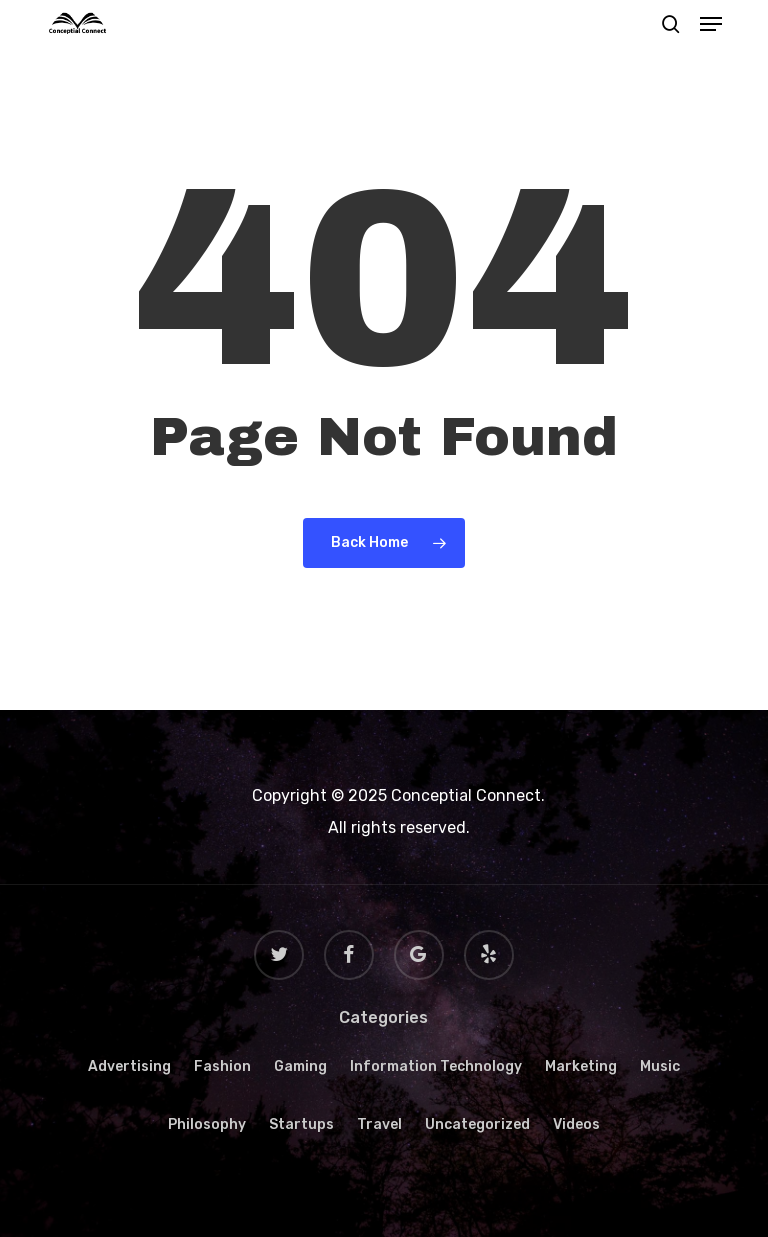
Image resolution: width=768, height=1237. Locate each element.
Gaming (300, 1066)
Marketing (581, 1066)
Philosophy (207, 1124)
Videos (576, 1124)
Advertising (129, 1066)
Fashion (222, 1066)
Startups (301, 1124)
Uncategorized (477, 1124)
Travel (379, 1124)
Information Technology (436, 1066)
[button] (711, 24)
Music (660, 1066)
